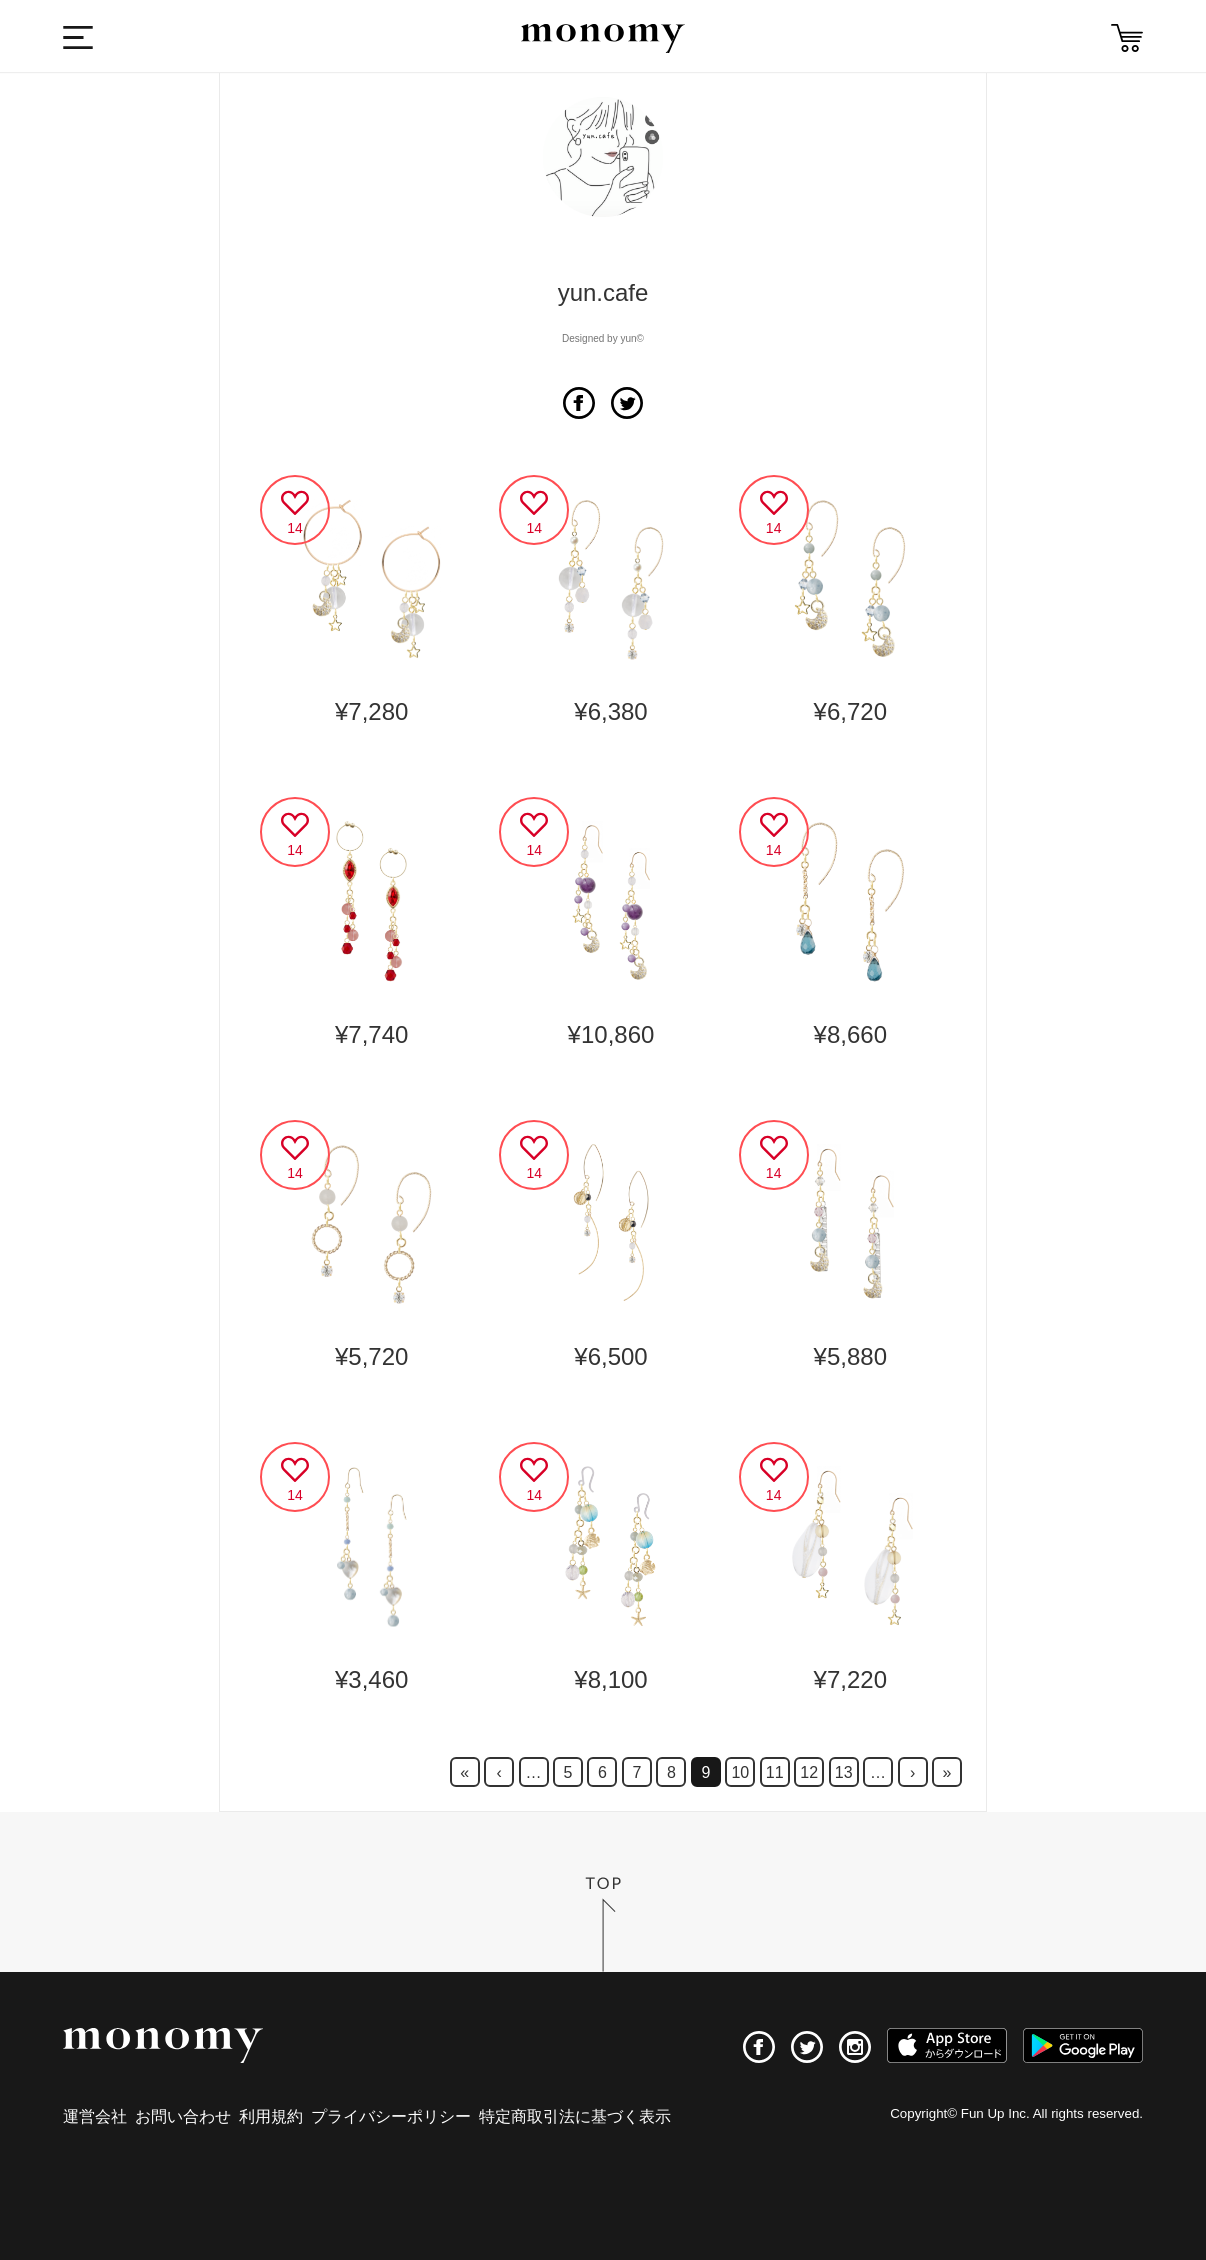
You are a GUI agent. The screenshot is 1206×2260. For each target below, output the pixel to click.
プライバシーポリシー (391, 2116)
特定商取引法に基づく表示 (575, 2116)
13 (844, 1772)
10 (740, 1772)
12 (809, 1772)
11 (775, 1772)
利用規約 (271, 2116)
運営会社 (95, 2116)
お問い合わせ (183, 2116)
